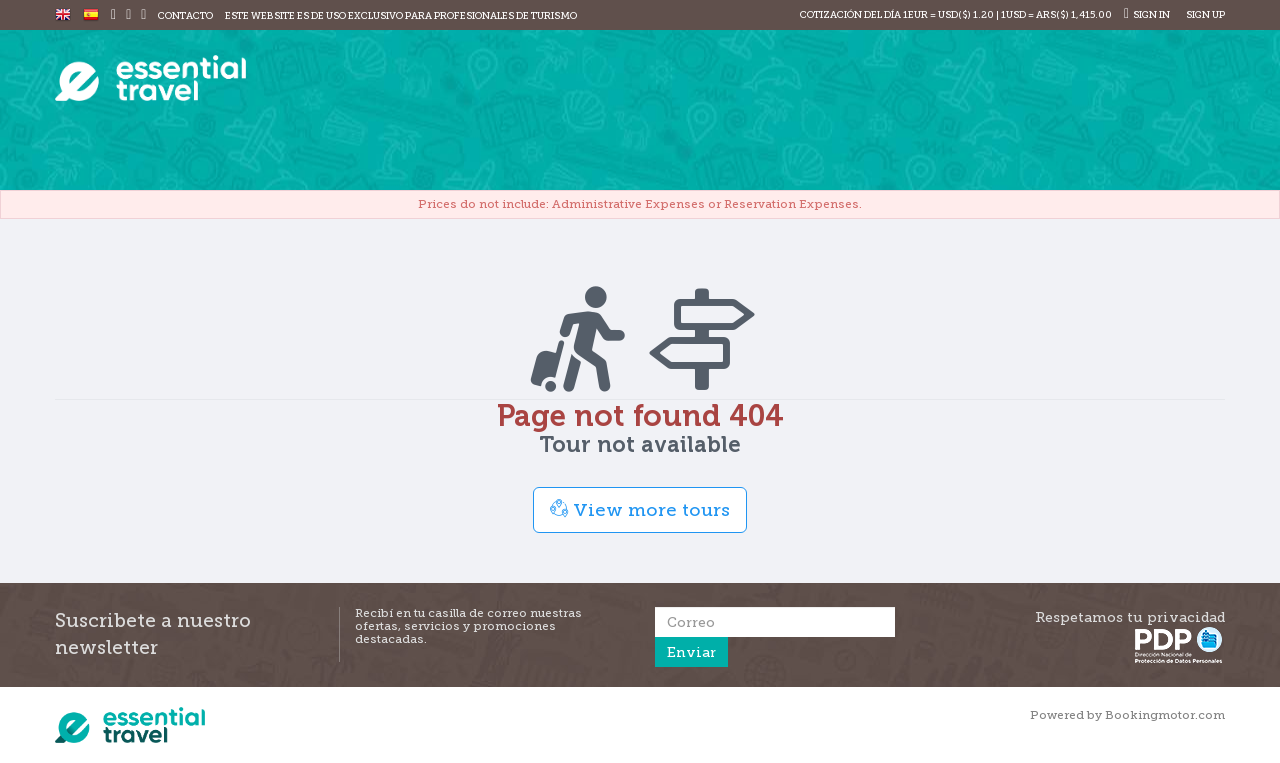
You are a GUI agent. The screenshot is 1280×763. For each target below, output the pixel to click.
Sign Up (1204, 14)
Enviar (691, 652)
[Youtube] (143, 15)
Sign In (1147, 14)
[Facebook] (113, 15)
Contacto (185, 15)
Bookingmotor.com (1165, 715)
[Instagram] (128, 15)
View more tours (640, 509)
